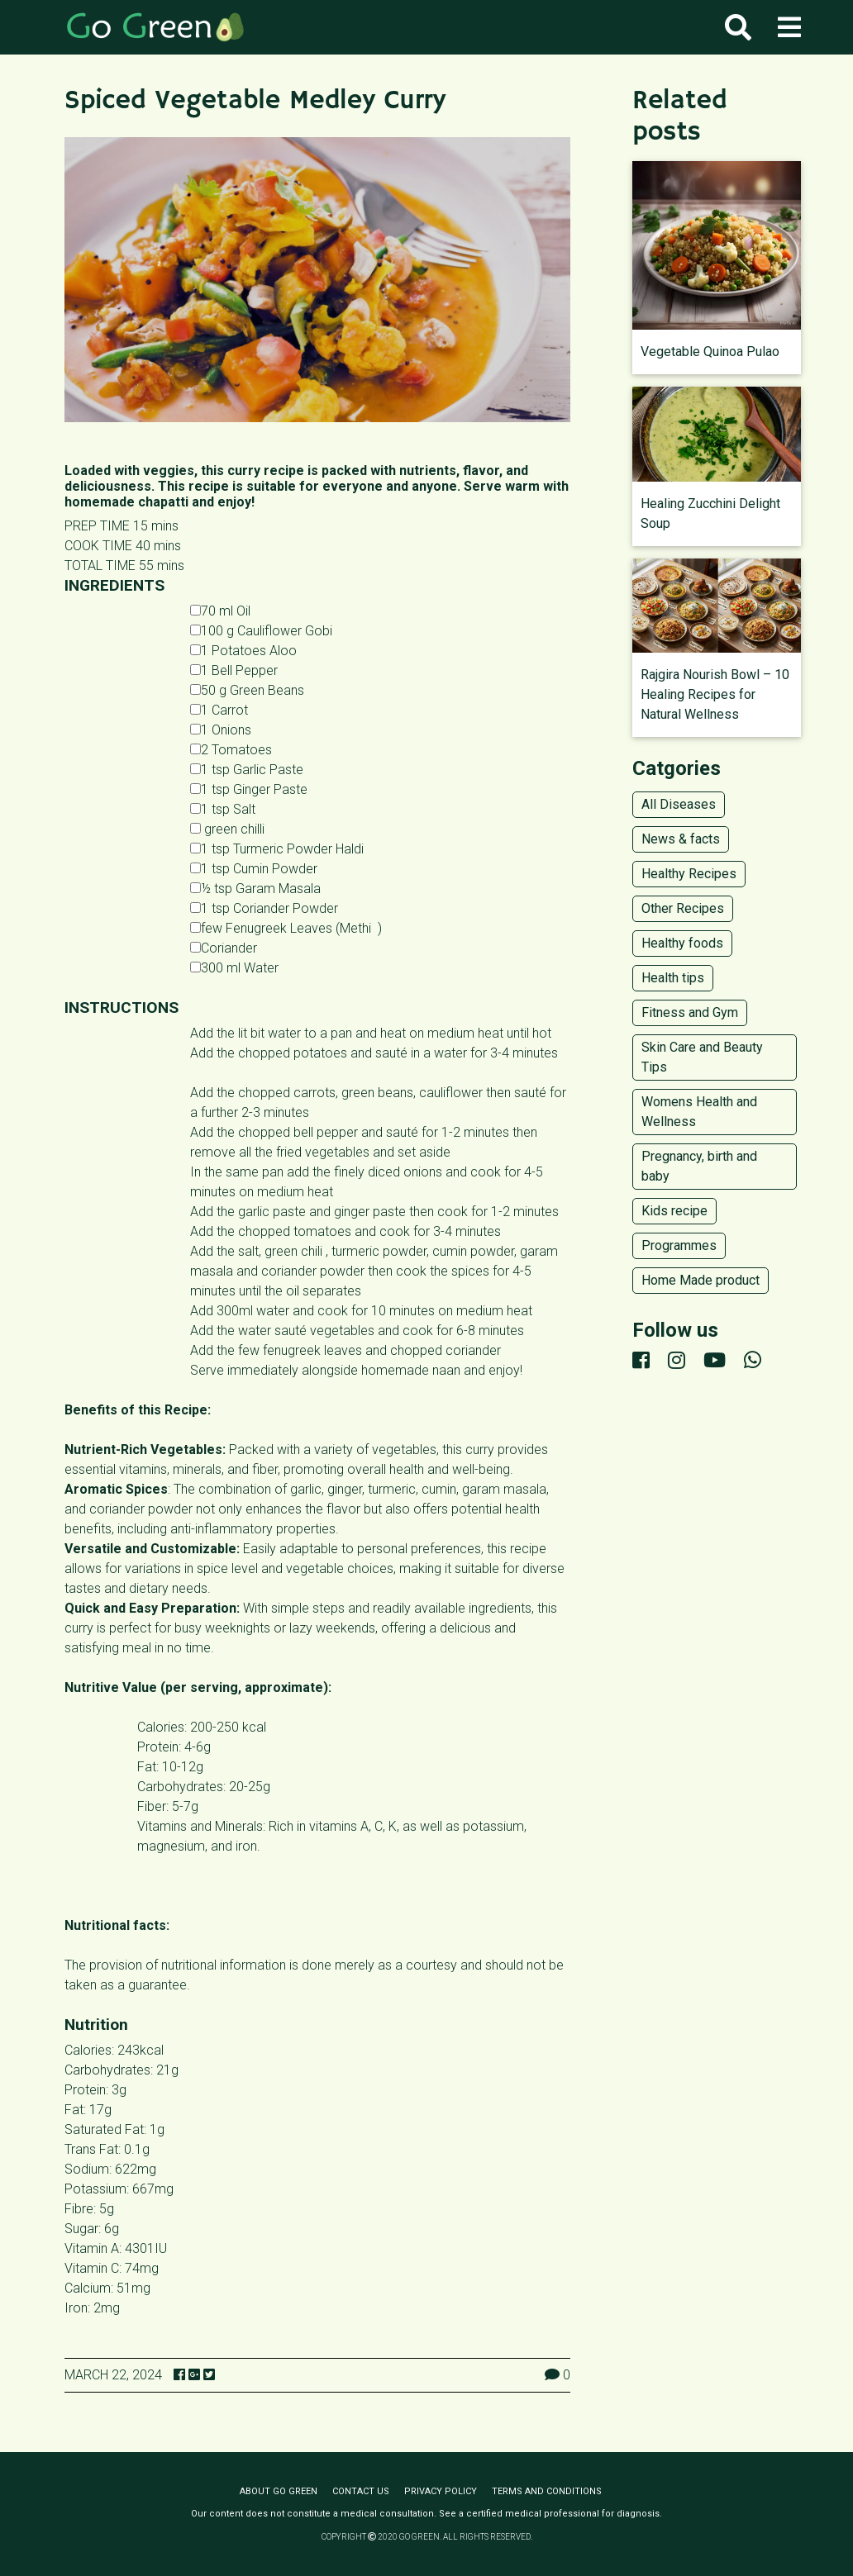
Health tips (672, 978)
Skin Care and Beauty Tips (702, 1057)
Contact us (360, 2491)
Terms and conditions (547, 2491)
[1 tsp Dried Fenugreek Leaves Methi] (195, 927)
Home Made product (700, 1280)
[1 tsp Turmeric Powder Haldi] (195, 848)
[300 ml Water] (195, 967)
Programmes (679, 1245)
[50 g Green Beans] (195, 689)
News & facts (680, 839)
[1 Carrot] (195, 709)
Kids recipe (674, 1211)
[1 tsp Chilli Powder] (195, 828)
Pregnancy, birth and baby (699, 1166)
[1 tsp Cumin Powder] (195, 868)
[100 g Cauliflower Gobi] (195, 630)
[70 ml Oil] (195, 610)
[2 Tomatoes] (195, 749)
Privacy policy (440, 2491)
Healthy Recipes (688, 874)
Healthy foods (682, 943)
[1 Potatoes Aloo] (195, 649)
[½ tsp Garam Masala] (195, 887)
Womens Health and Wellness (699, 1111)
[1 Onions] (195, 729)
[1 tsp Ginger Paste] (195, 788)
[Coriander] (195, 947)
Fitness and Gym (689, 1012)
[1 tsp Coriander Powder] (195, 907)
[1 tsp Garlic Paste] (195, 768)
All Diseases (678, 804)
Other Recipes (682, 908)
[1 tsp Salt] (195, 808)
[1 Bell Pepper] (195, 669)
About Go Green (278, 2491)
